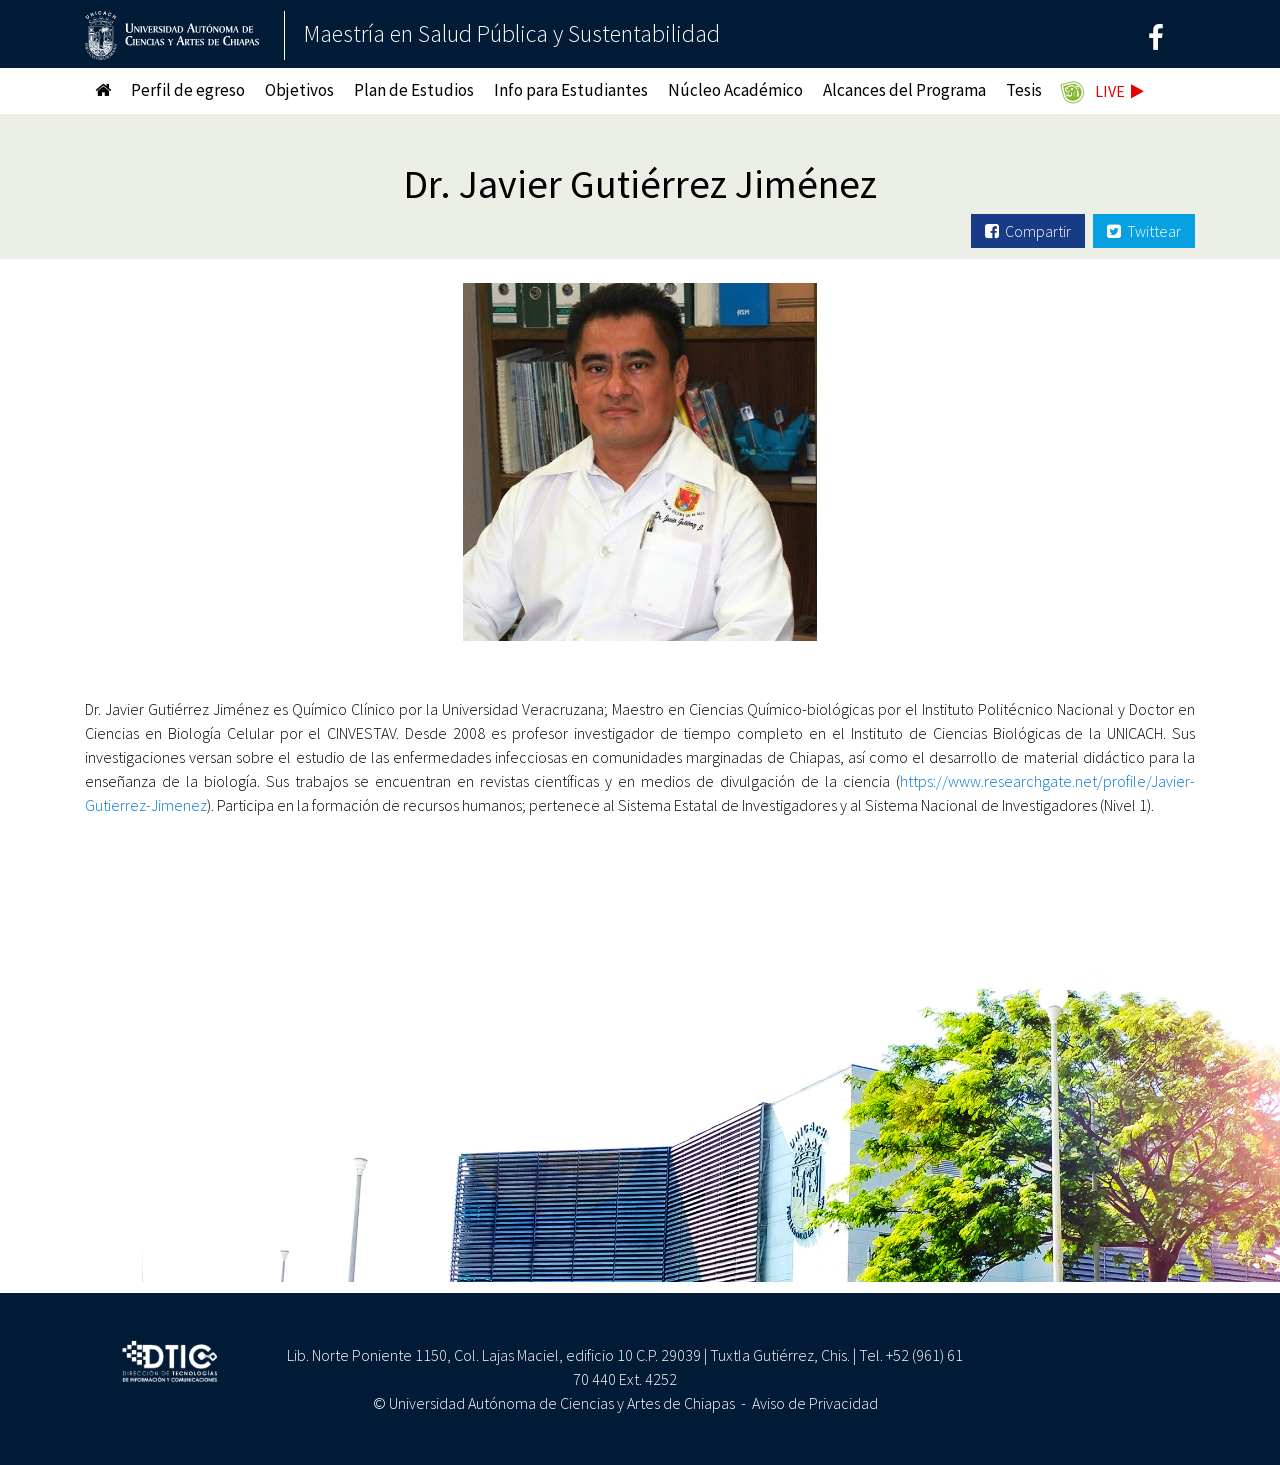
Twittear (1144, 231)
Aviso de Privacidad (815, 1403)
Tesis (1024, 90)
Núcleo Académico (735, 90)
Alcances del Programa (904, 90)
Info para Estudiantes (571, 90)
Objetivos (299, 90)
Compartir (1028, 231)
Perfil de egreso (188, 90)
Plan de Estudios (414, 90)
